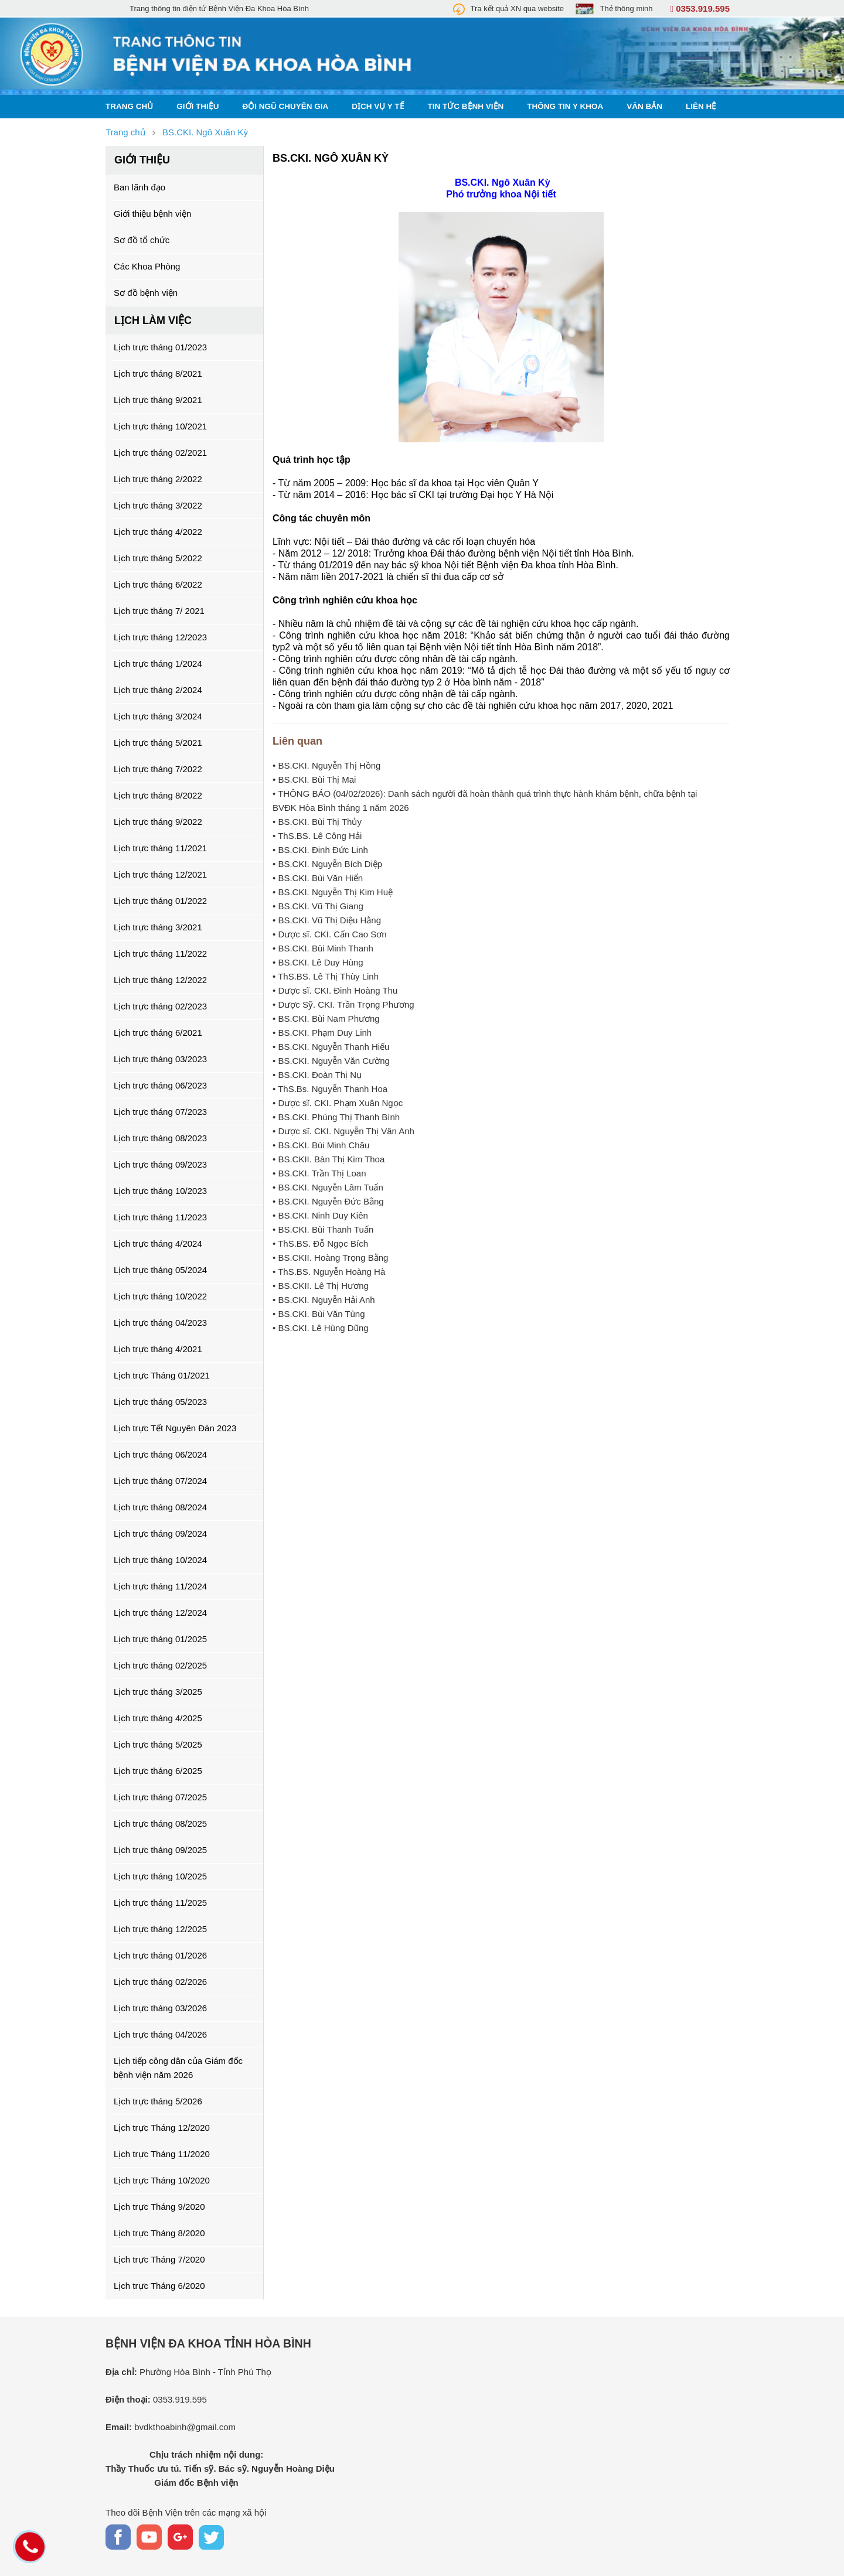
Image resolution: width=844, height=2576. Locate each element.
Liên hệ (701, 106)
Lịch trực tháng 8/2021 (158, 373)
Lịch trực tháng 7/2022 (158, 769)
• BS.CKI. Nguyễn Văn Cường (331, 1061)
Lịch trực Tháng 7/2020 (159, 2259)
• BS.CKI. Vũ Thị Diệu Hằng (327, 920)
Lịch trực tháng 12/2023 (160, 637)
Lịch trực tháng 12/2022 (160, 980)
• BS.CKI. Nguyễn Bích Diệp (327, 864)
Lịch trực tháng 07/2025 (160, 1797)
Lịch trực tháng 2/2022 (158, 479)
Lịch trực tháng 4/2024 (158, 1243)
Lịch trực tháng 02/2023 (160, 1006)
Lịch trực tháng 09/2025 (160, 1850)
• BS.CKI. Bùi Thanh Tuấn (323, 1229)
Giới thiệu (197, 106)
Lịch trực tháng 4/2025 (158, 1718)
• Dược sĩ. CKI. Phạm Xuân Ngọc (338, 1103)
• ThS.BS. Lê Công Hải (317, 836)
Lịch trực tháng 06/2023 (160, 1085)
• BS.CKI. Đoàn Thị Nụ (317, 1075)
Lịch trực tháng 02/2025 (160, 1665)
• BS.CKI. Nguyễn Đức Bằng (328, 1201)
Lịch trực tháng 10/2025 (160, 1876)
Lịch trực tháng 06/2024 (160, 1454)
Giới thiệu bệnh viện (152, 214)
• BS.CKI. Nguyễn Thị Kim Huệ (333, 892)
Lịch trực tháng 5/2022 (158, 558)
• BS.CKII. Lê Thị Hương (321, 1286)
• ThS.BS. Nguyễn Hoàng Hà (329, 1272)
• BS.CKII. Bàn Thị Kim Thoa (328, 1159)
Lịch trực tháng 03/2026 (160, 2008)
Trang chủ (129, 106)
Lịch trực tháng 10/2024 (160, 1560)
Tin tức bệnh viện (466, 106)
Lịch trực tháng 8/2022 (158, 795)
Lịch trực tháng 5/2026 (158, 2101)
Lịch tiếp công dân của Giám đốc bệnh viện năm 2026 (178, 2068)
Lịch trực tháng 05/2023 (160, 1402)
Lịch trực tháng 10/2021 (160, 426)
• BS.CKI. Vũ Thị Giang (318, 906)
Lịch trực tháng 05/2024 (160, 1270)
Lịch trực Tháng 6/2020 (159, 2286)
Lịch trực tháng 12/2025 (160, 1929)
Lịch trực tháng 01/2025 (160, 1639)
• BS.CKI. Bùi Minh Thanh (323, 948)
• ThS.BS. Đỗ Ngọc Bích (320, 1243)
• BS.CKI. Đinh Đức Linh (320, 850)
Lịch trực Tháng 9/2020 (159, 2207)
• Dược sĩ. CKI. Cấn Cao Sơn (330, 934)
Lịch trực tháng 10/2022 (160, 1296)
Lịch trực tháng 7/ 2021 (159, 611)
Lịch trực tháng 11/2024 (160, 1586)
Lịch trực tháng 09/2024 (160, 1533)
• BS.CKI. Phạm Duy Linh (322, 1033)
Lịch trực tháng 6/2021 (158, 1033)
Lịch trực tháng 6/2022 (158, 584)
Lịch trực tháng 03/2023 (160, 1059)
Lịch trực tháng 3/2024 (158, 716)
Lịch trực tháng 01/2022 (160, 901)
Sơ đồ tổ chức (141, 240)
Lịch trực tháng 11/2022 (160, 953)
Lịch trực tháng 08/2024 (160, 1507)
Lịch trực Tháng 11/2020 (162, 2154)
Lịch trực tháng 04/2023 (160, 1323)
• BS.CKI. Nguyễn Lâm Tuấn (328, 1187)
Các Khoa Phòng (147, 266)
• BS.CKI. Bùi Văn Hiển (318, 878)
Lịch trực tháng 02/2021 (160, 453)
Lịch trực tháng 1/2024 (158, 663)
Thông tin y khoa (565, 106)
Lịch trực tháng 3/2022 (158, 505)
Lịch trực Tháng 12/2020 (162, 2128)
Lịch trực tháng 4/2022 (158, 532)
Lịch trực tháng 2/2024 (158, 690)
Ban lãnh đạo (139, 187)
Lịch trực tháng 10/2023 (160, 1191)
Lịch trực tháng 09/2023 (160, 1164)
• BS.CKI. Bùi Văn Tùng (319, 1314)
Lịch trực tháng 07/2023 (160, 1112)
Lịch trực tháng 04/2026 (160, 2034)
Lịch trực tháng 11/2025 (160, 1903)
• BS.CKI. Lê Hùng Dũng (321, 1328)
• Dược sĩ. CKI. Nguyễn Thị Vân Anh (343, 1131)
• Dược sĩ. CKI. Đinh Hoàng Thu (335, 990)
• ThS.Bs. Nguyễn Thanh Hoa (330, 1089)
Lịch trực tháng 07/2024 (160, 1481)
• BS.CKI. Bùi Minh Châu (321, 1145)
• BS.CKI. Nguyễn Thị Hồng (326, 765)
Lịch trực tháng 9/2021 (158, 400)
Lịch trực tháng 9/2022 (158, 822)
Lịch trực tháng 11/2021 (160, 848)
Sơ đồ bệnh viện (146, 293)
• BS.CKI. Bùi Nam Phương (326, 1018)
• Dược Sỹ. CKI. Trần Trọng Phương (343, 1004)
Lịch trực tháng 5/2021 (158, 743)
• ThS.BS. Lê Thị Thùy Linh (326, 976)
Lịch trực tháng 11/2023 (160, 1217)
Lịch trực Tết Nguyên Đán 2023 (175, 1428)
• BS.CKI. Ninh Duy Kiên (320, 1215)
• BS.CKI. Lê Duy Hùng (318, 962)
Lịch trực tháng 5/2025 (158, 1744)
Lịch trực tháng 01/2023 (160, 347)
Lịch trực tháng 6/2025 (158, 1771)
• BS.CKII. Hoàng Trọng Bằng (330, 1258)
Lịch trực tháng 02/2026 (160, 1982)
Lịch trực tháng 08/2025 (160, 1823)
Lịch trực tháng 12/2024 (160, 1613)
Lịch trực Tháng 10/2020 (162, 2180)
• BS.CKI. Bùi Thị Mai (314, 779)
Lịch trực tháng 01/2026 (160, 1955)
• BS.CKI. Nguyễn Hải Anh (324, 1300)
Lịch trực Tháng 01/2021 (162, 1375)
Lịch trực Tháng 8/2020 (159, 2233)
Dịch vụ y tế (378, 106)
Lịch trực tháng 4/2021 (158, 1349)
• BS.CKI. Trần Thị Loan (319, 1173)
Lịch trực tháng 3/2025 (158, 1692)
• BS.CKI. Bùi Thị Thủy (317, 822)
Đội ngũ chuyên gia (286, 106)
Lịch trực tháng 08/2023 (160, 1138)
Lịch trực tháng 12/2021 (160, 874)
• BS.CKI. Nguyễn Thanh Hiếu (331, 1047)
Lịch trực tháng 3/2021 (158, 927)
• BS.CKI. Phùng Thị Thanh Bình (336, 1117)
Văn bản (644, 106)
